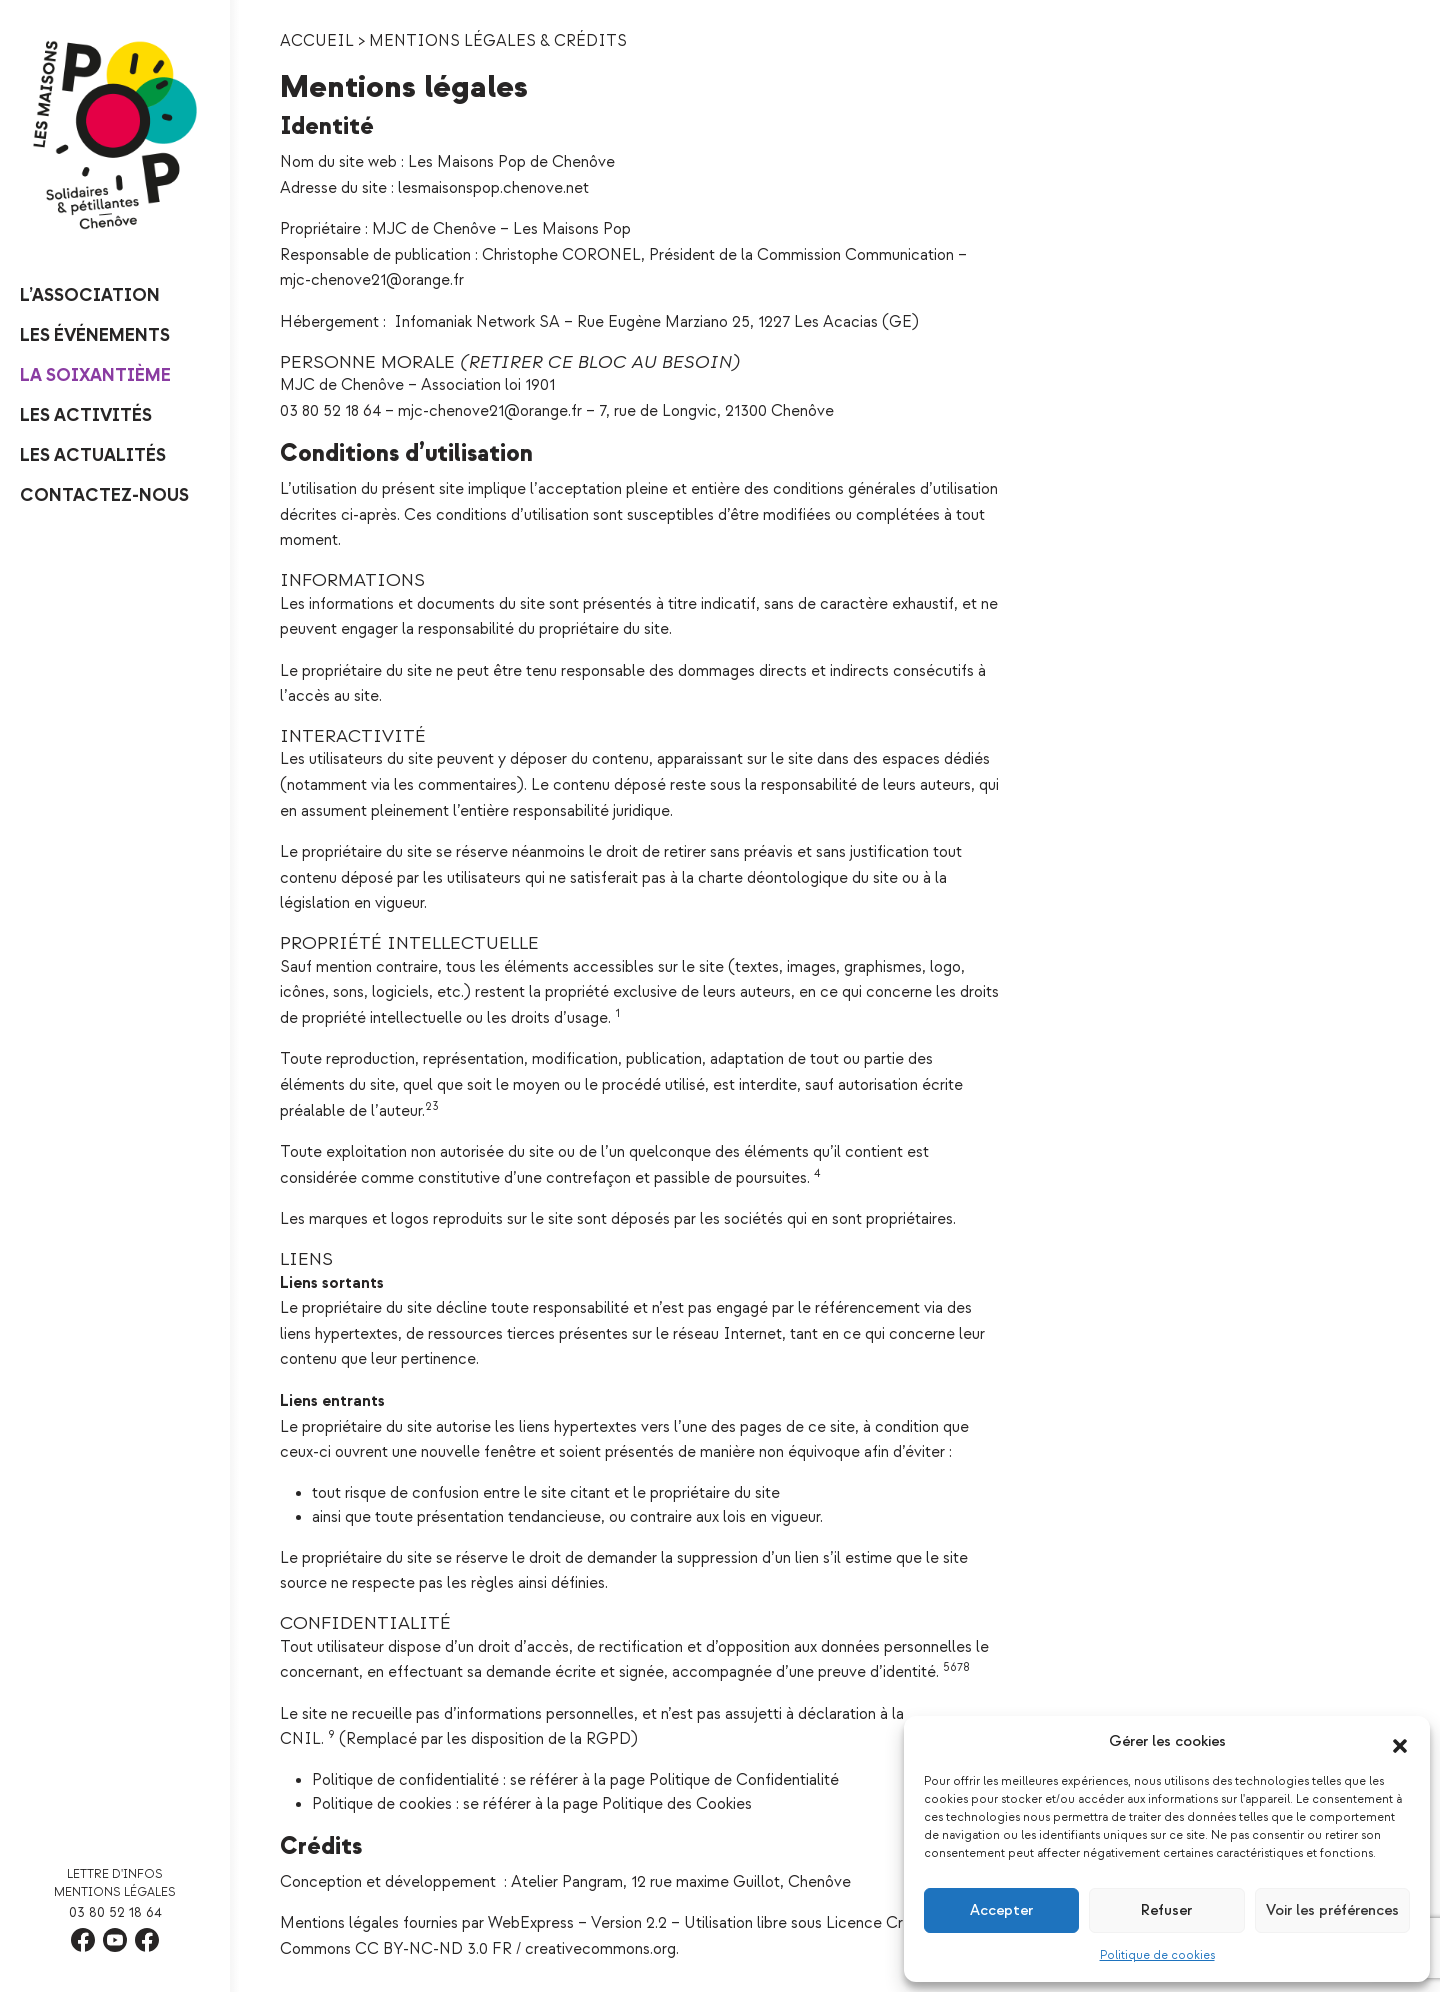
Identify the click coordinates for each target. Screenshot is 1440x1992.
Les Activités (86, 415)
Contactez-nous (104, 495)
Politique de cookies (1157, 1955)
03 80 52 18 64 (115, 1912)
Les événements (95, 335)
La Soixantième (95, 375)
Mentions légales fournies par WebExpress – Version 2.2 (473, 1923)
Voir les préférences (1332, 1910)
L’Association (90, 295)
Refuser (1166, 1910)
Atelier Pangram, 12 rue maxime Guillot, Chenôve (679, 1882)
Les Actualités (93, 455)
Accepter (1001, 1910)
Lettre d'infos (115, 1874)
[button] (1400, 1742)
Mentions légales (115, 1892)
